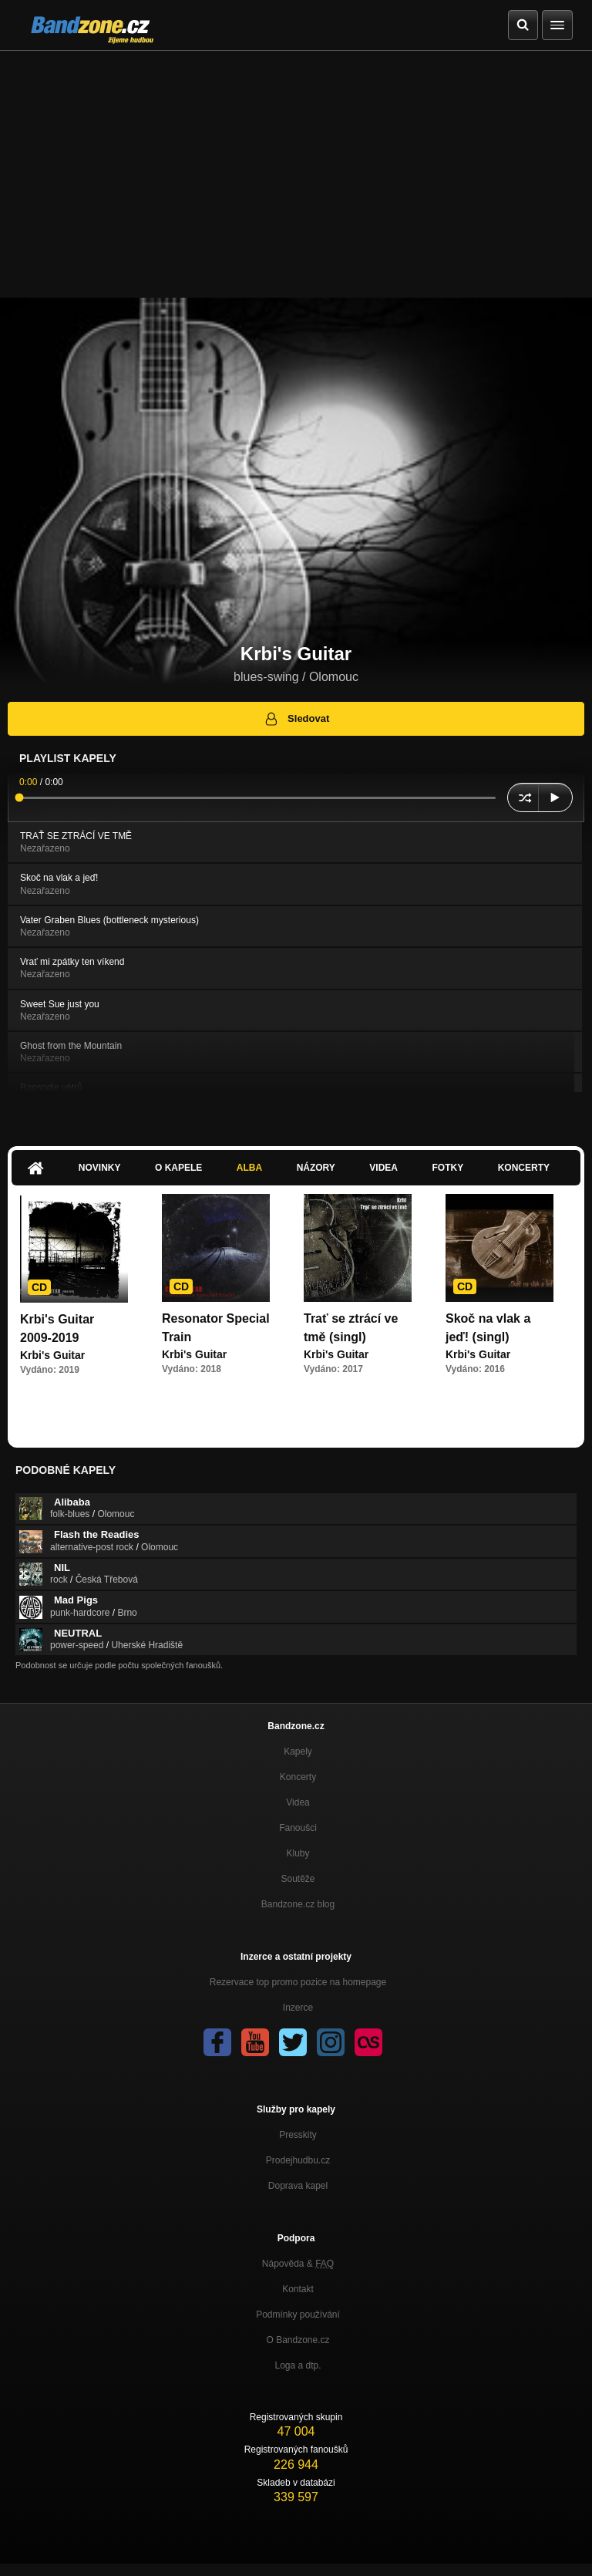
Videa (383, 1167)
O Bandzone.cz (297, 2340)
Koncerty (524, 1167)
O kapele (178, 1167)
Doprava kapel (298, 2185)
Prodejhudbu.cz (298, 2160)
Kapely (298, 1751)
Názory (316, 1167)
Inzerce (298, 2007)
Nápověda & (298, 2263)
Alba (249, 1167)
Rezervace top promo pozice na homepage (298, 1982)
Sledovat (296, 718)
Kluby (297, 1853)
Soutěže (297, 1878)
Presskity (298, 2134)
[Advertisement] (296, 167)
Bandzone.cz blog (298, 1904)
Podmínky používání (298, 2314)
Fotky (447, 1167)
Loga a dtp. (297, 2365)
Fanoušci (298, 1827)
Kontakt (298, 2289)
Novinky (100, 1167)
